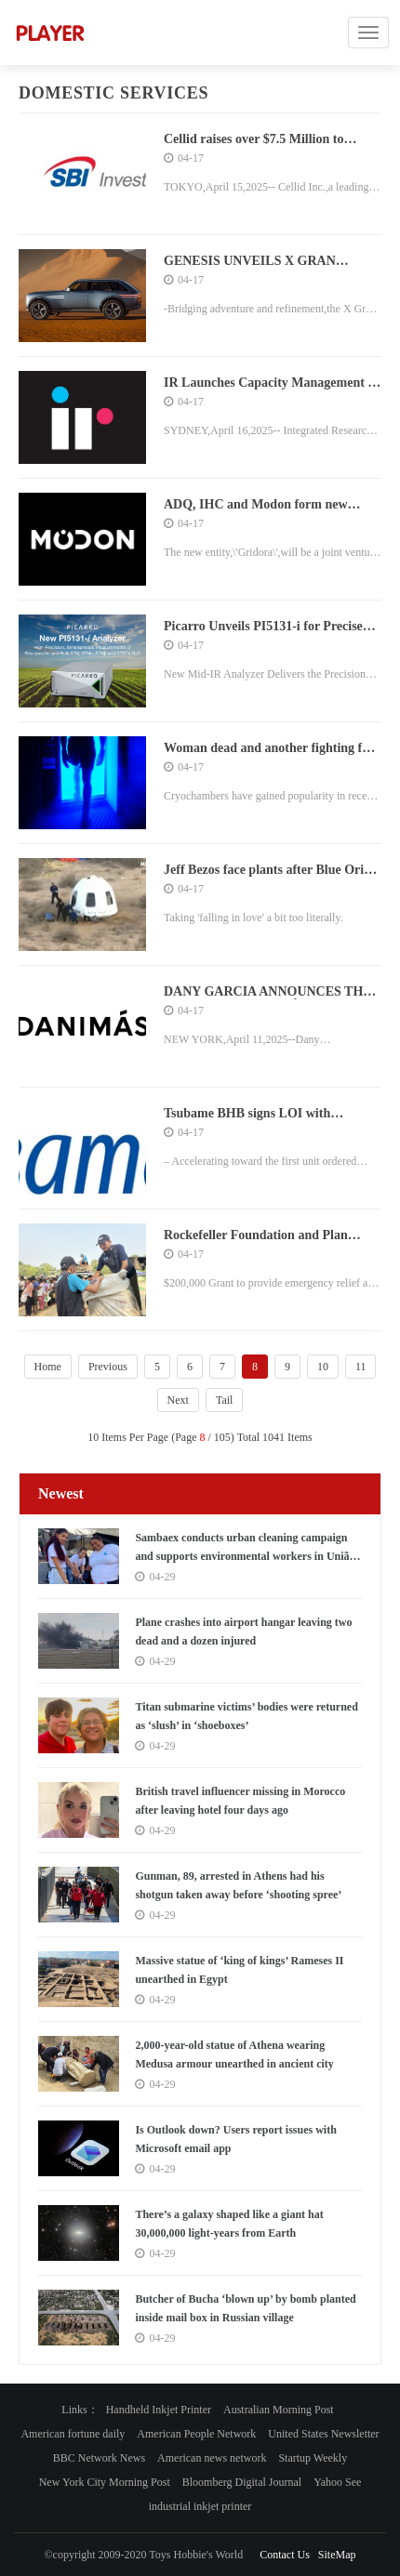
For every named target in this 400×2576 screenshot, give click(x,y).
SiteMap (337, 2554)
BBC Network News (99, 2457)
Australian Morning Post (278, 2409)
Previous (107, 1366)
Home (47, 1366)
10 (322, 1366)
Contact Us (285, 2554)
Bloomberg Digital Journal (241, 2482)
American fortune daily (72, 2433)
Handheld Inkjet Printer (158, 2409)
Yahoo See (337, 2482)
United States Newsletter (323, 2433)
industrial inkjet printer (200, 2506)
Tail (224, 1400)
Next (178, 1400)
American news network (211, 2457)
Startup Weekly (312, 2457)
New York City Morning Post (104, 2482)
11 (361, 1366)
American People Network (196, 2433)
